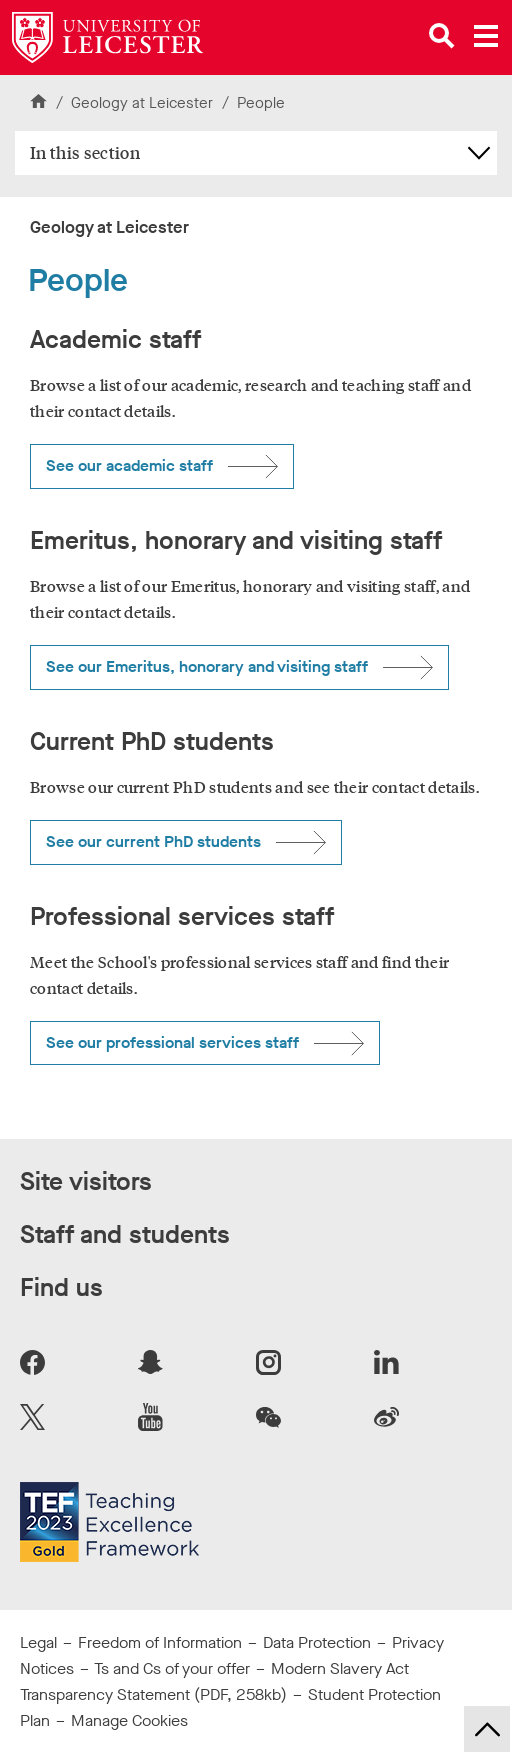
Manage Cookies (129, 1720)
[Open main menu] (486, 36)
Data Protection (317, 1642)
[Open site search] (442, 36)
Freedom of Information (160, 1642)
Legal (38, 1642)
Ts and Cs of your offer (172, 1668)
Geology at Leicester (144, 103)
